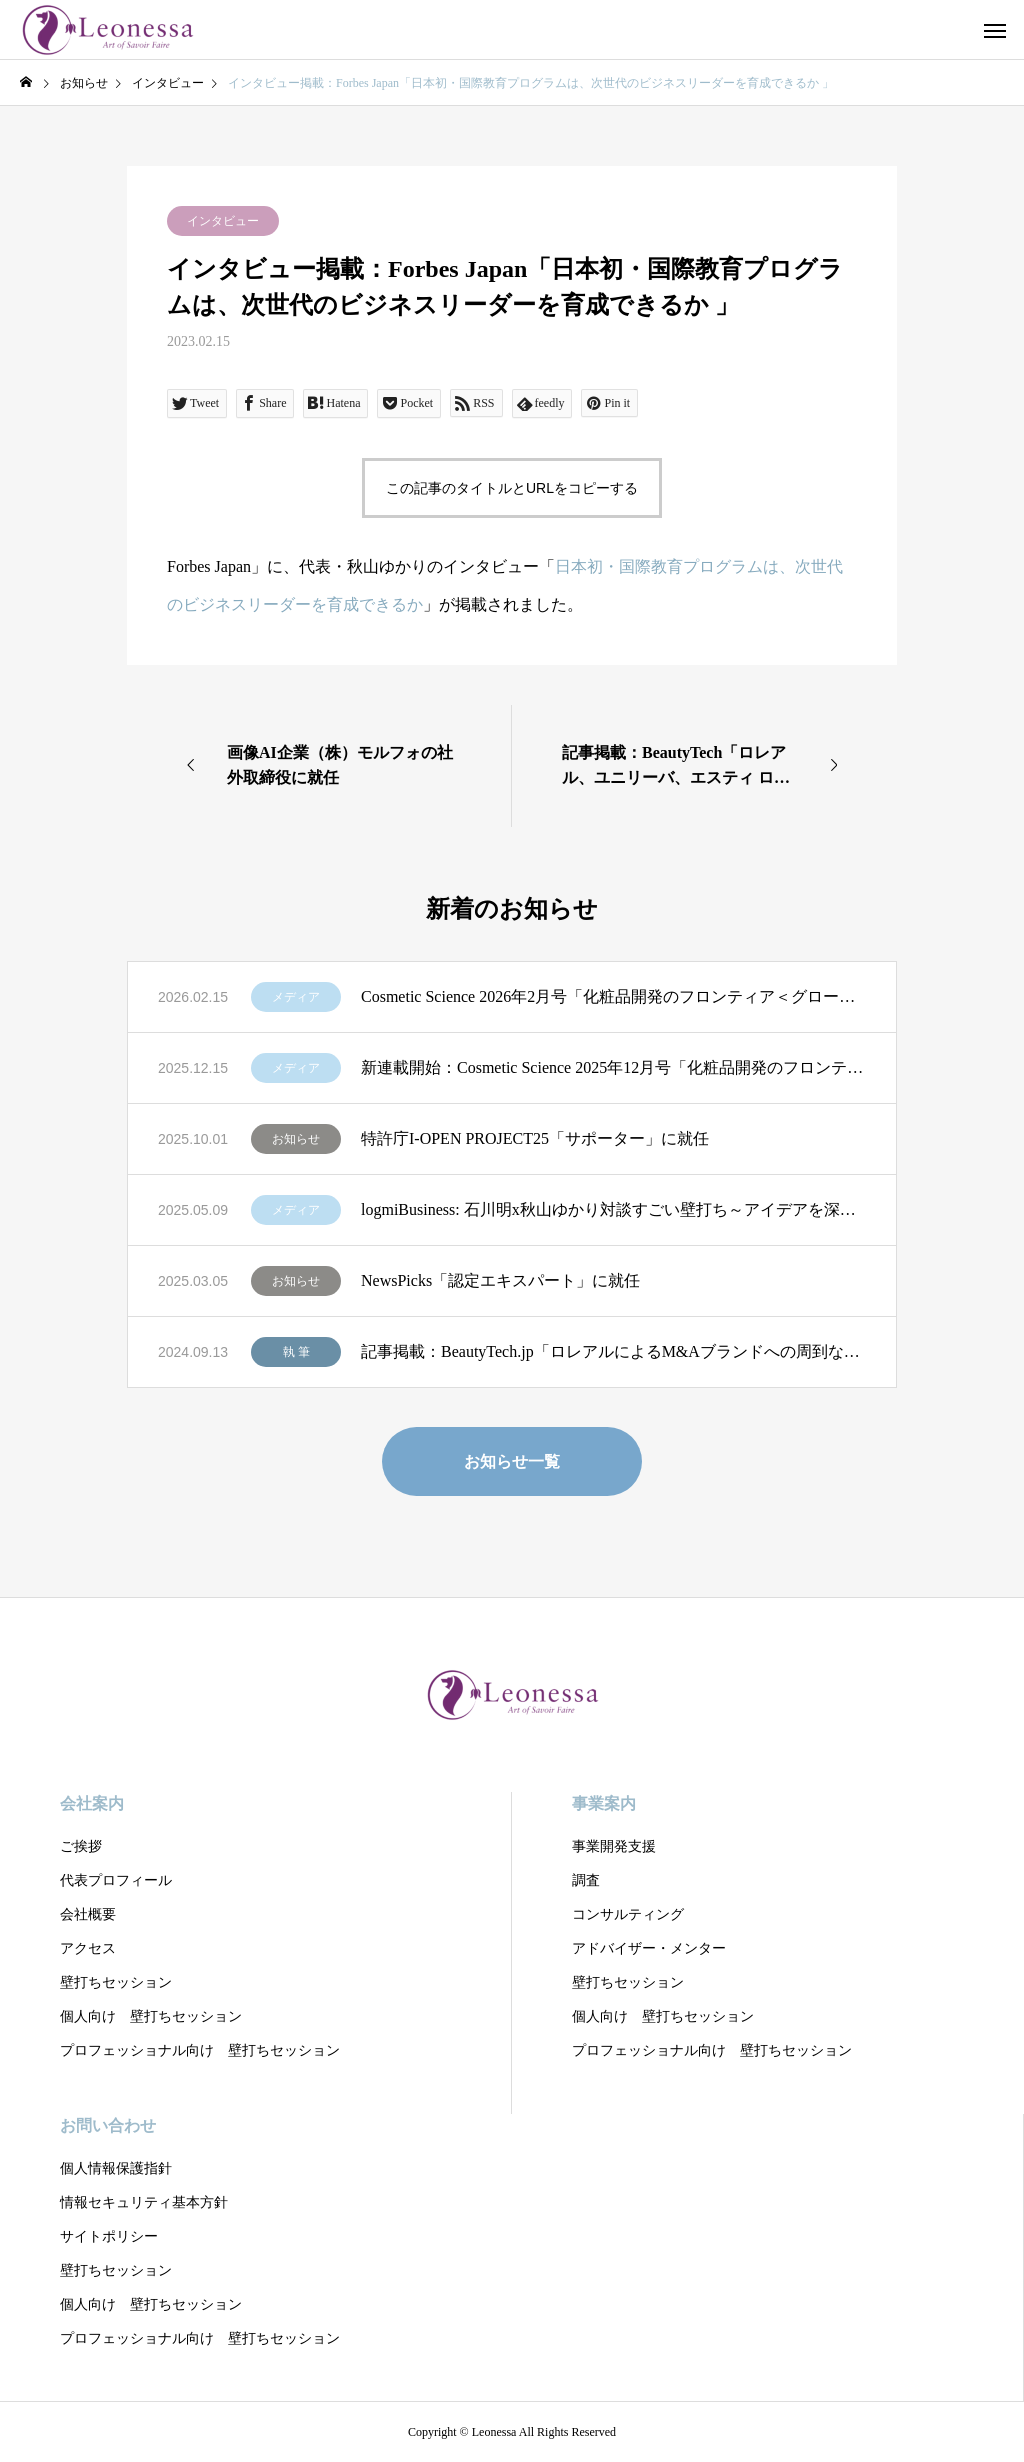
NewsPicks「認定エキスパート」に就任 (500, 1280)
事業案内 (604, 1803)
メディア (296, 997)
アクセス (88, 1948)
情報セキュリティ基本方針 (144, 2202)
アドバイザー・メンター (649, 1948)
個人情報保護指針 (116, 2168)
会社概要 (88, 1914)
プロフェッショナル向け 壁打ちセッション (200, 2050)
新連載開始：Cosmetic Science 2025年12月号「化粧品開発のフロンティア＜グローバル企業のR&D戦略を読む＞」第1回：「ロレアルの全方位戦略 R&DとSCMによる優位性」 (613, 1067)
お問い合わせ (108, 2125)
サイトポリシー (109, 2236)
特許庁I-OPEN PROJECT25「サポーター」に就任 (535, 1138)
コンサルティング (628, 1914)
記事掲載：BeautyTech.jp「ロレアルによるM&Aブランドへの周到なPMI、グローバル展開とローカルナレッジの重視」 (613, 1351)
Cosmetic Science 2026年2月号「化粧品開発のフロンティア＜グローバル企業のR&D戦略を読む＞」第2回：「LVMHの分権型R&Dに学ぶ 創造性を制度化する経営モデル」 (613, 996)
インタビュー (223, 221)
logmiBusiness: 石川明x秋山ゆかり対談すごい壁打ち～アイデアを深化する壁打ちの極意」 (613, 1209)
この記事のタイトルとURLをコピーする (512, 488)
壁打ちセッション (116, 1982)
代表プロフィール (116, 1880)
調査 (586, 1880)
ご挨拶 (81, 1846)
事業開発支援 (614, 1846)
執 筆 (296, 1352)
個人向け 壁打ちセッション (151, 2016)
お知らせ (296, 1139)
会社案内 (92, 1803)
